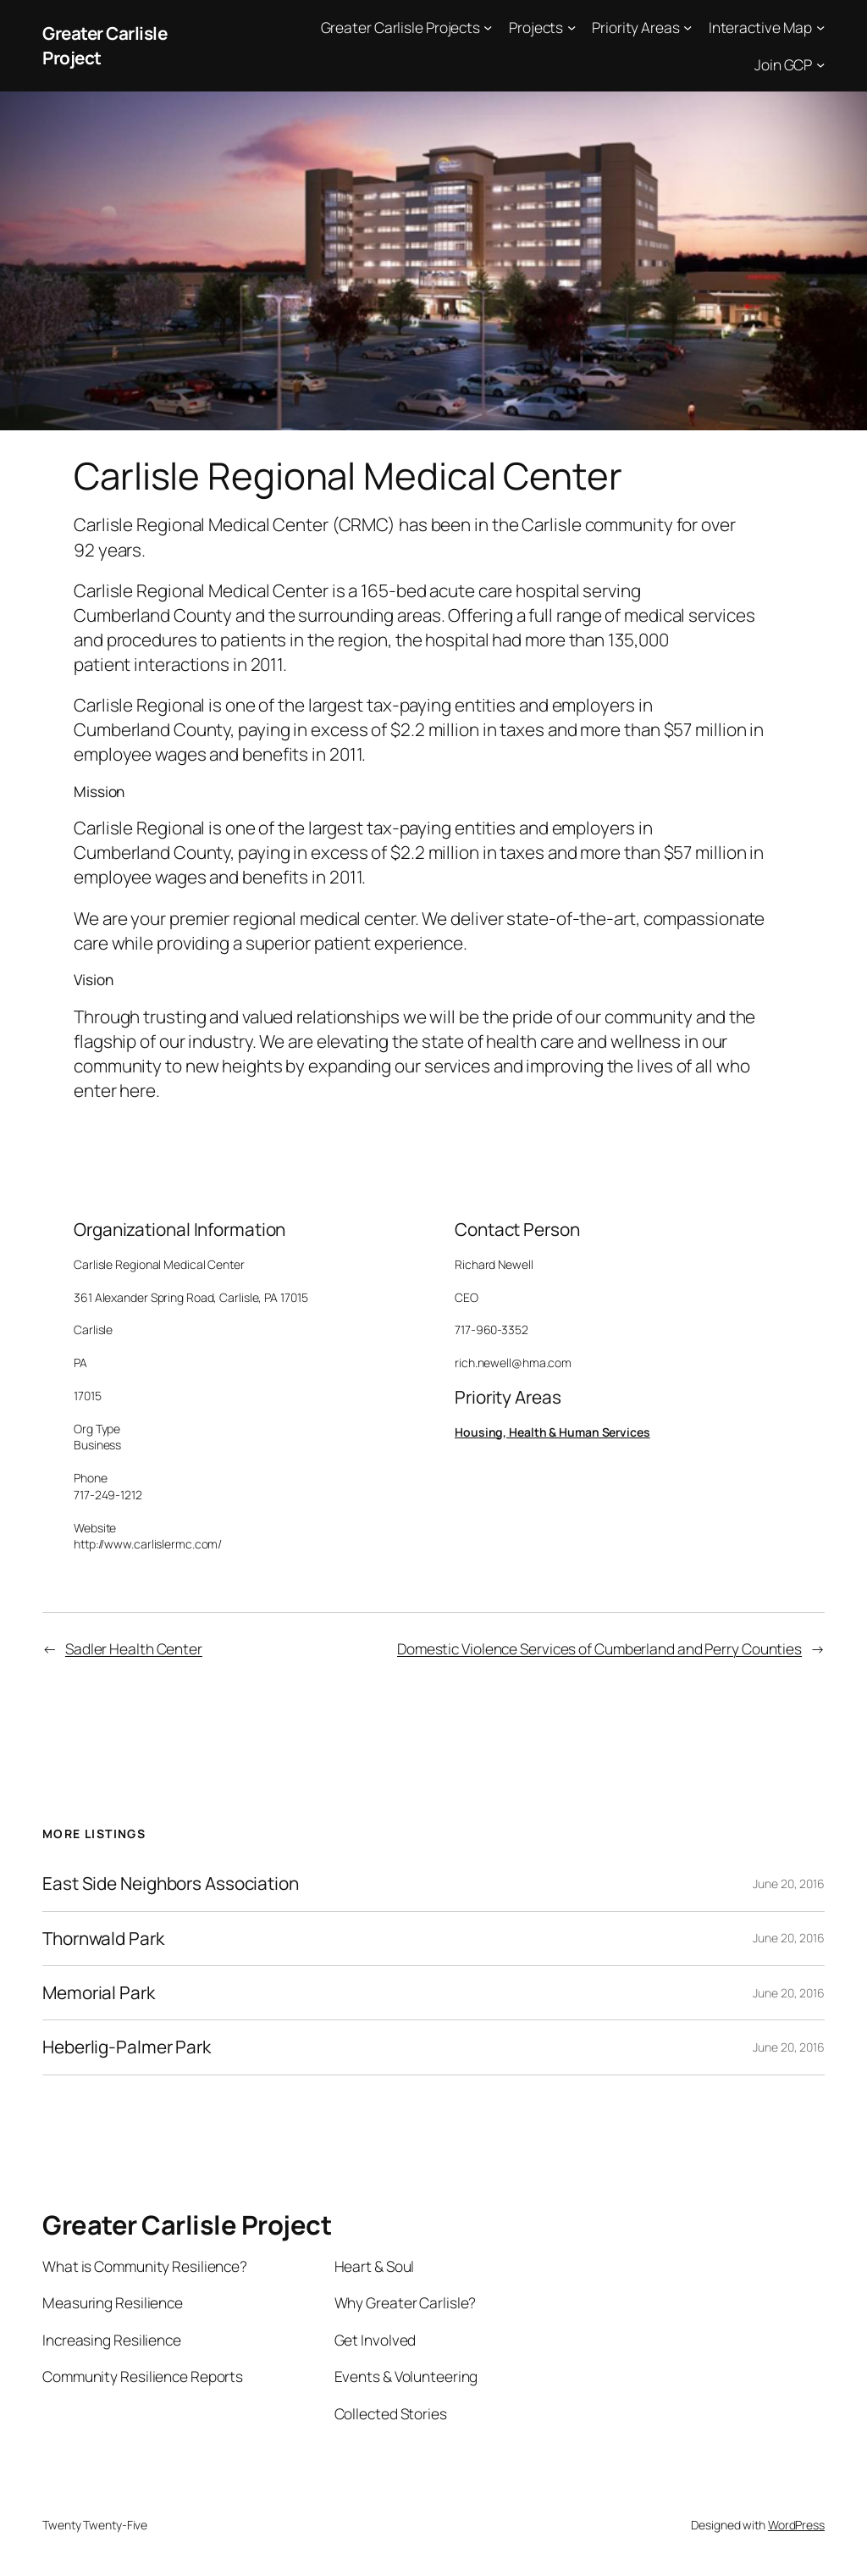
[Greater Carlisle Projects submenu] (487, 27)
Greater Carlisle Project (186, 2224)
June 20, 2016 (789, 1883)
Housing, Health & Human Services (552, 1432)
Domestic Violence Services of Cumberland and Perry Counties (599, 1648)
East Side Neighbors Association (170, 1883)
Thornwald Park (103, 1938)
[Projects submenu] (571, 27)
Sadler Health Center (133, 1648)
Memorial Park (98, 1993)
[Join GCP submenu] (820, 63)
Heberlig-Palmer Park (126, 2047)
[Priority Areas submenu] (687, 27)
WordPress (796, 2525)
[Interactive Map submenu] (820, 27)
